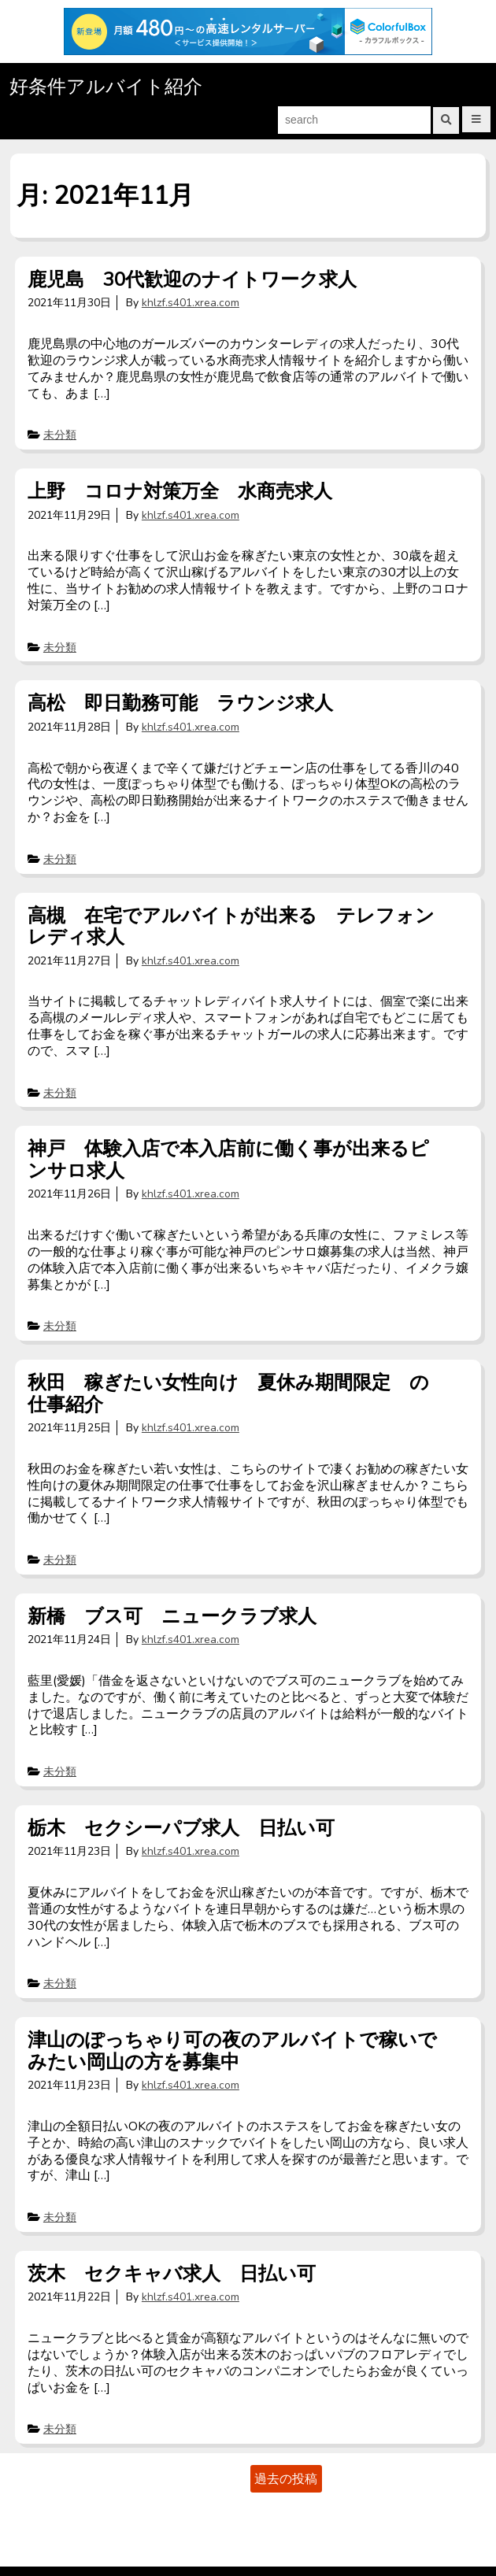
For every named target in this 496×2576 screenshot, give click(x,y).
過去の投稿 (285, 2478)
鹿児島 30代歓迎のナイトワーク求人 (192, 279)
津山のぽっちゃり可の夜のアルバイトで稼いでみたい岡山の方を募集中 (232, 2050)
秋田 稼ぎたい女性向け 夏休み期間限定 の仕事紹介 (228, 1393)
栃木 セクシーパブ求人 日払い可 (181, 1828)
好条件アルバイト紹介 (105, 86)
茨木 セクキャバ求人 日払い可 (172, 2273)
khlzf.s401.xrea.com (190, 302)
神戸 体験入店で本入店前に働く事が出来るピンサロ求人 (228, 1159)
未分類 (59, 434)
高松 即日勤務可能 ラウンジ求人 (180, 703)
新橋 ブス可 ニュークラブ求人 (172, 1616)
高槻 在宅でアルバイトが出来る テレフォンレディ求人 (231, 925)
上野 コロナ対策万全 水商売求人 (180, 491)
